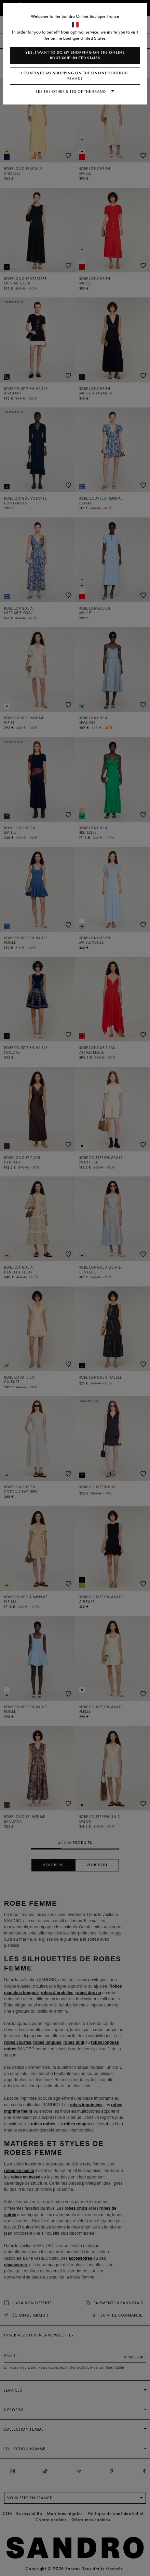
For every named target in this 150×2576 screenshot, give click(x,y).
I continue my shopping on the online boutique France (75, 76)
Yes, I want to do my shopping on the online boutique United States (75, 55)
